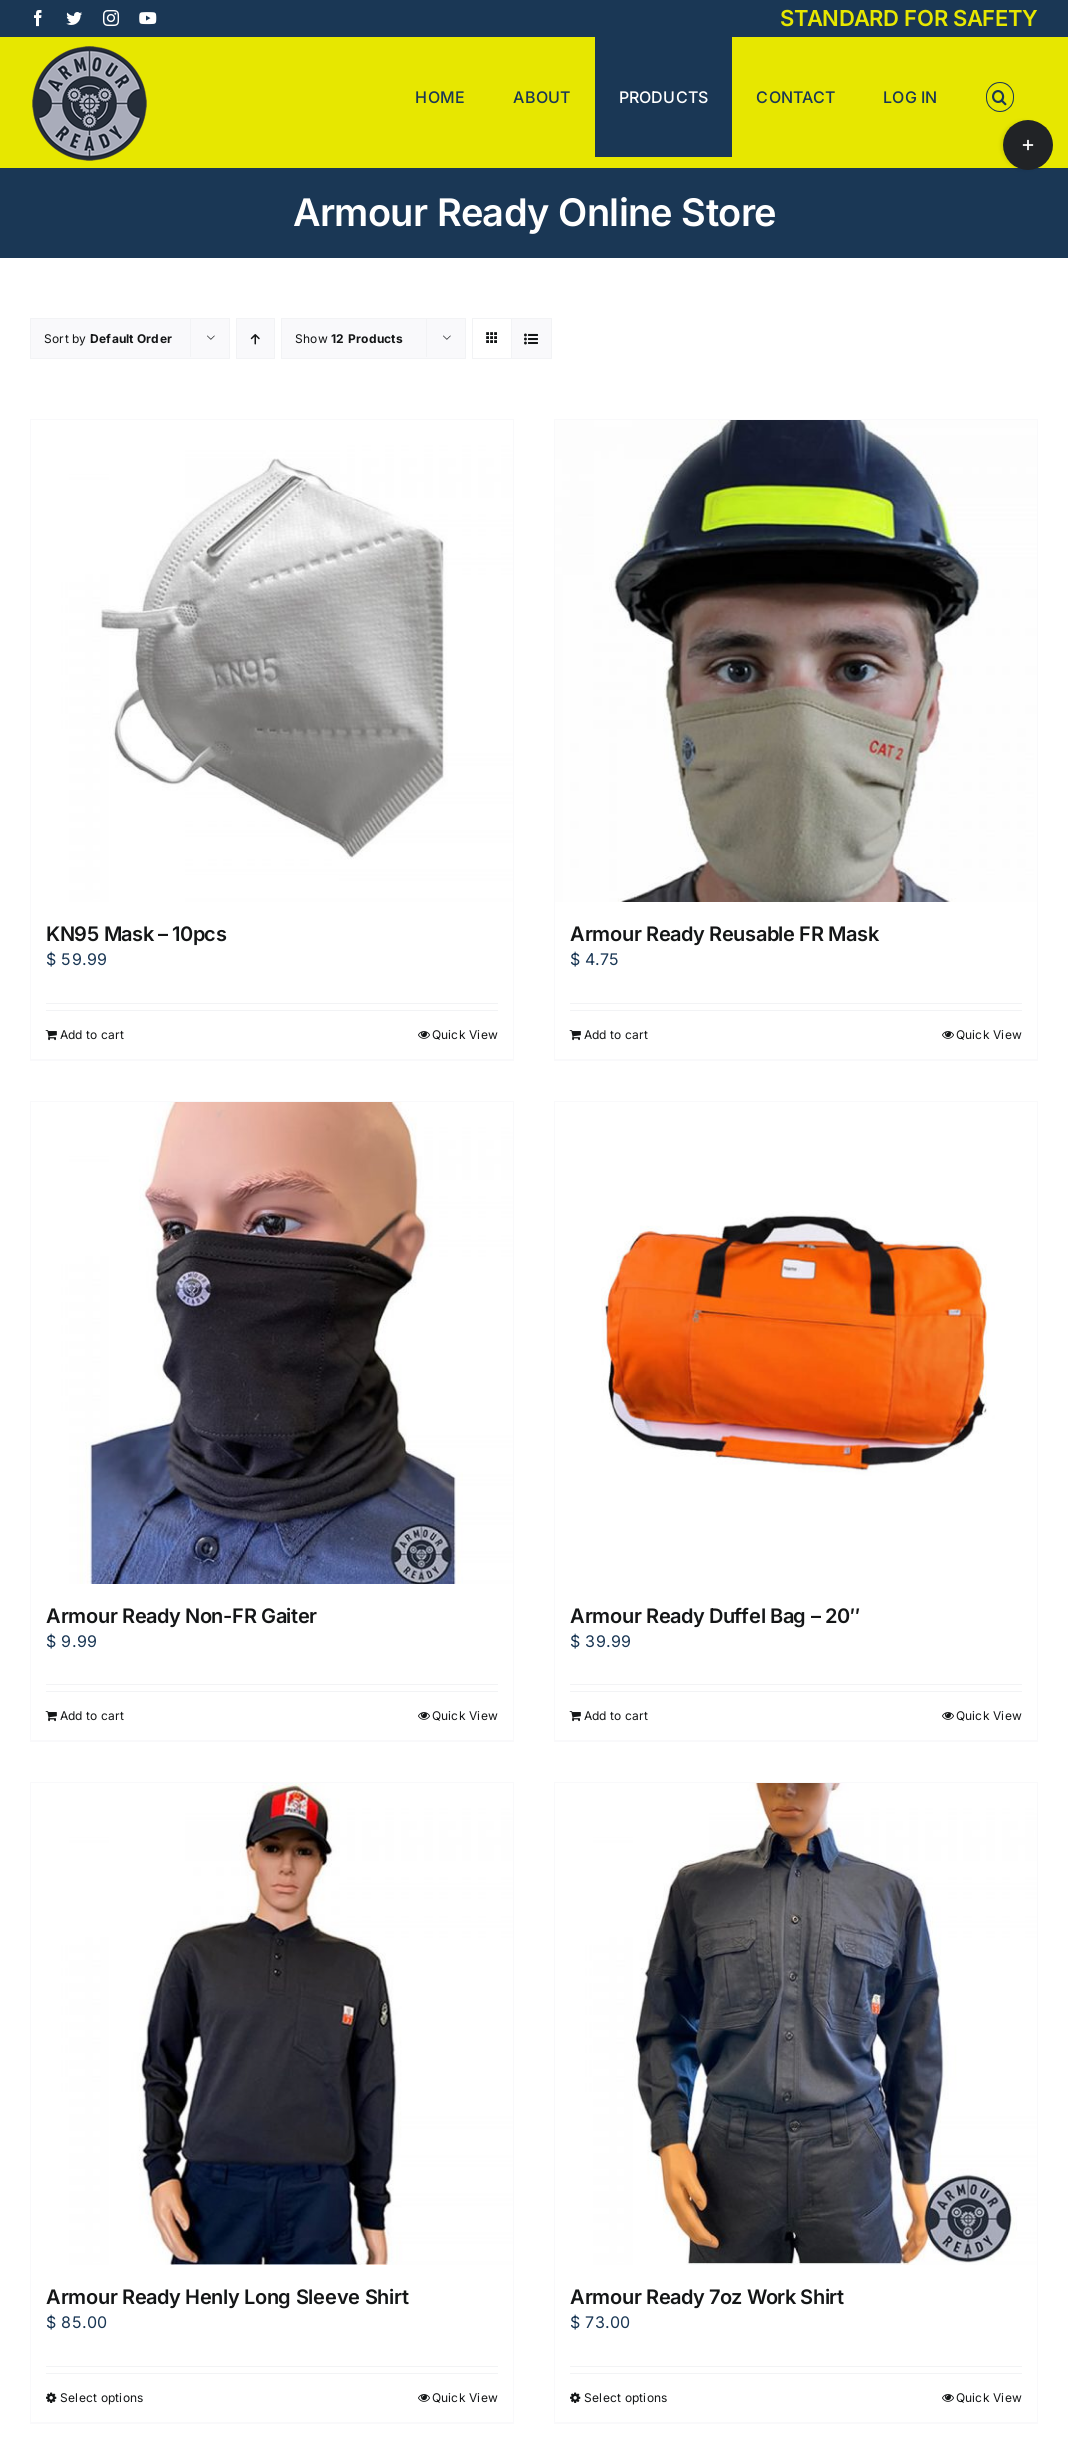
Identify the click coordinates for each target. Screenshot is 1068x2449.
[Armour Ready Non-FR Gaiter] (272, 1343)
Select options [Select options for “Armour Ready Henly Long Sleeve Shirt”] (101, 2397)
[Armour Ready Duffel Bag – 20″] (796, 1343)
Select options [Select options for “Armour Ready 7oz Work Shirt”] (625, 2397)
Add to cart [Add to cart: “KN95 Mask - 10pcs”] (92, 1034)
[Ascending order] (255, 338)
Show (349, 338)
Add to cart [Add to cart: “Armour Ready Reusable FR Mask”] (616, 1034)
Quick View (465, 1034)
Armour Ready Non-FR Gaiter (181, 1616)
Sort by (108, 338)
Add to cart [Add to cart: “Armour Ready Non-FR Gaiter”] (92, 1715)
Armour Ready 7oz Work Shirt (707, 2297)
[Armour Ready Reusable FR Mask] (796, 661)
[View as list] (531, 338)
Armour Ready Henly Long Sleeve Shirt (227, 2297)
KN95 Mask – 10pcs (136, 934)
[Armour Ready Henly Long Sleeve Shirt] (272, 2024)
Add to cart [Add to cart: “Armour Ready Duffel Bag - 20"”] (616, 1715)
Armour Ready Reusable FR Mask (724, 934)
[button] (1000, 97)
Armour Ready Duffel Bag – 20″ (714, 1616)
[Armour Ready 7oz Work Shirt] (796, 2024)
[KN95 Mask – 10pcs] (272, 661)
